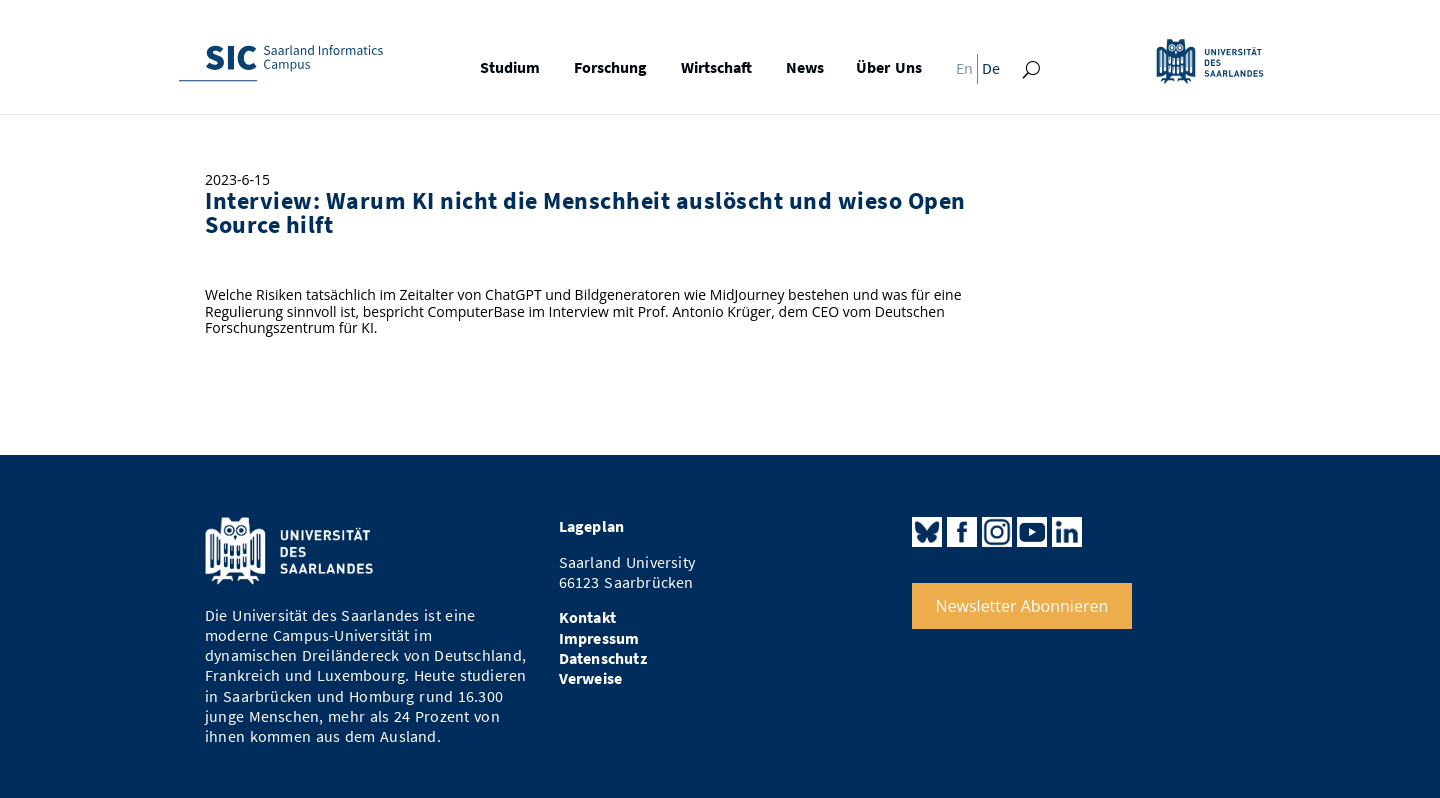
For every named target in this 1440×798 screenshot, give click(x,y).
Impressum (599, 638)
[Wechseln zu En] (958, 73)
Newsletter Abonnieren (1022, 606)
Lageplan (592, 526)
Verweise (591, 678)
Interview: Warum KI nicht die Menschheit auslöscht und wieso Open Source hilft (585, 213)
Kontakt (587, 617)
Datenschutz (603, 658)
